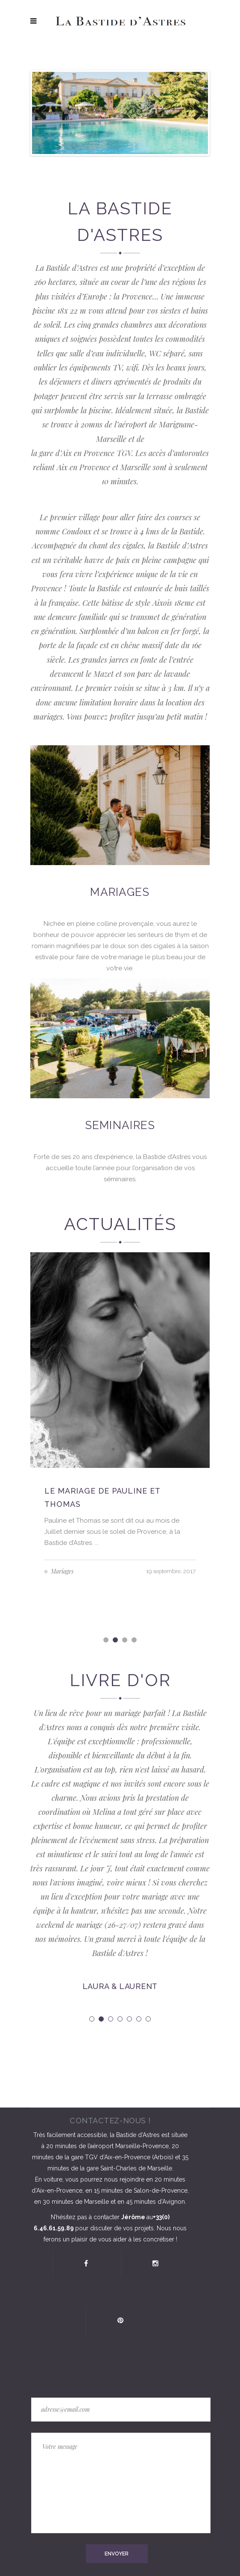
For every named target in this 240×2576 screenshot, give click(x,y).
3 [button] (125, 1640)
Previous (44, 113)
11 (169, 162)
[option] (120, 1418)
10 (159, 162)
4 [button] (135, 1640)
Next (195, 113)
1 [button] (106, 1640)
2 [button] (116, 1640)
